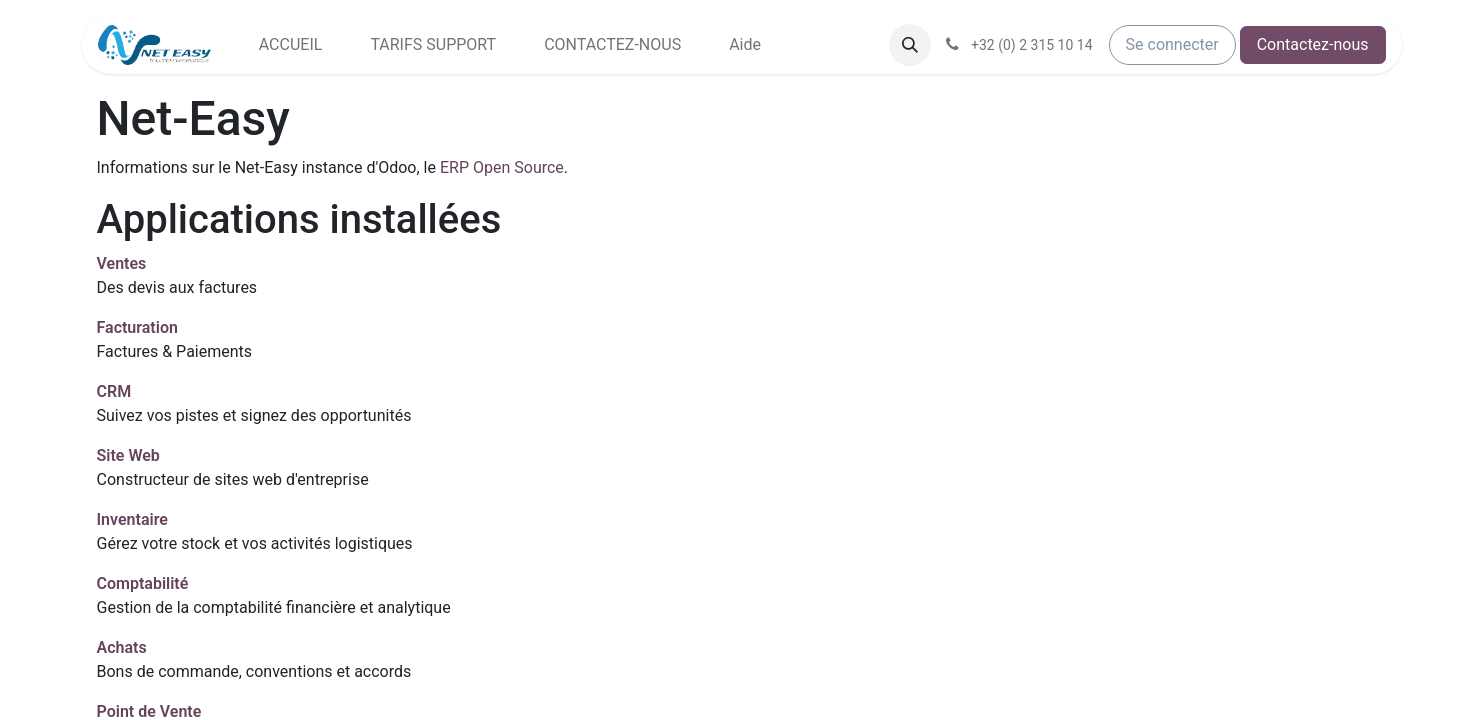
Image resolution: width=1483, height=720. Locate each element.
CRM (114, 391)
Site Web (128, 455)
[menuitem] (291, 45)
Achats (122, 647)
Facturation (137, 327)
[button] (910, 45)
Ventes (122, 263)
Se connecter (1172, 44)
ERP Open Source (502, 167)
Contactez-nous (1313, 44)
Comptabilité (143, 583)
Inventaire (132, 519)
